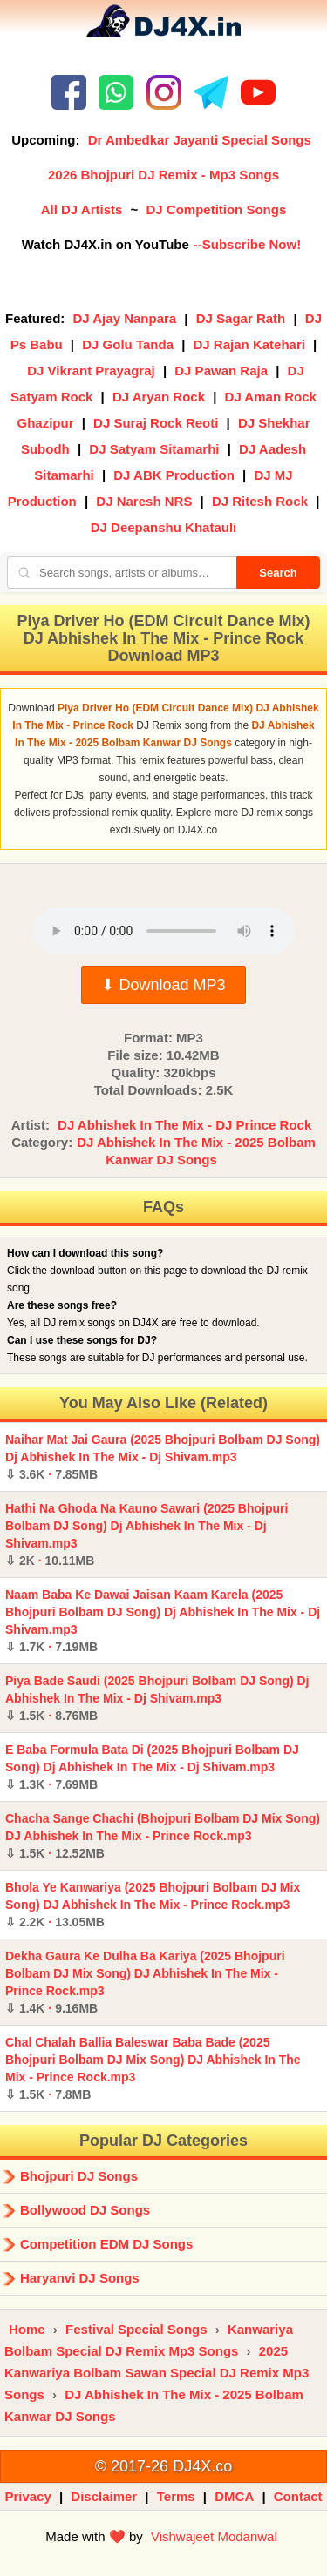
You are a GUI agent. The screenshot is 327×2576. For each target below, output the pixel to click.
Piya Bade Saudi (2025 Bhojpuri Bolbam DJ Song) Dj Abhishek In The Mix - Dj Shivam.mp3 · (157, 1698)
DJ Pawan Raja (221, 370)
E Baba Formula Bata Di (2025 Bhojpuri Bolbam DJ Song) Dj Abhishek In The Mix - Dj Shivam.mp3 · (152, 1767)
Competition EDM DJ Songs (106, 2243)
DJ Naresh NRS (144, 501)
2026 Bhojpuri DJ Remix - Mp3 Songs (163, 174)
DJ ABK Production (174, 475)
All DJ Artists (82, 209)
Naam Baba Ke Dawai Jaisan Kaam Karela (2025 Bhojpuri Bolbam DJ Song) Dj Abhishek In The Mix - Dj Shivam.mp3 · (162, 1621)
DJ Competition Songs (216, 209)
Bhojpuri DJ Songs (79, 2175)
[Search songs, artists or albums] (121, 572)
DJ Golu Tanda (128, 344)
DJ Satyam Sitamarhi (154, 449)
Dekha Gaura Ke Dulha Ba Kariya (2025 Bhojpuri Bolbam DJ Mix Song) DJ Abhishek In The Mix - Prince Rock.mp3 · (145, 1982)
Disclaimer (104, 2496)
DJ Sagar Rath (241, 318)
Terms (176, 2496)
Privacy (27, 2496)
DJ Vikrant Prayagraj (90, 370)
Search (277, 572)
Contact (298, 2496)
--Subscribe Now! (247, 244)
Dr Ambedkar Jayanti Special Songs (199, 139)
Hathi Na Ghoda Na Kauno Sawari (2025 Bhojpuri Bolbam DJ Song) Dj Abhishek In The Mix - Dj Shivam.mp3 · (146, 1534)
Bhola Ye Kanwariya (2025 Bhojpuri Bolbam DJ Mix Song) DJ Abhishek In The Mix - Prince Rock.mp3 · (152, 1904)
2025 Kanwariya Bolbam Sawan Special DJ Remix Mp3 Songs (156, 2372)
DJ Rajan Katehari (249, 344)
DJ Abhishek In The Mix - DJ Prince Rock (184, 1124)
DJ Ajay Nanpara (125, 318)
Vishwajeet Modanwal (214, 2536)
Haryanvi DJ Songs (80, 2277)
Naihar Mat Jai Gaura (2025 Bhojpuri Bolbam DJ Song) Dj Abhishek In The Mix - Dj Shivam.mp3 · (162, 1457)
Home (27, 2329)
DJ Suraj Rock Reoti (155, 422)
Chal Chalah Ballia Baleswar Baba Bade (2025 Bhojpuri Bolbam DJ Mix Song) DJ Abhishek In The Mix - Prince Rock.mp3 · (153, 2068)
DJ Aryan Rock (158, 396)
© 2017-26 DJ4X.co (163, 2466)
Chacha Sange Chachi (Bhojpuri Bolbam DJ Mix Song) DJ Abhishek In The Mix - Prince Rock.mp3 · (162, 1835)
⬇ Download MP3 (163, 985)
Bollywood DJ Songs (85, 2209)
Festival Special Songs (136, 2329)
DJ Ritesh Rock (260, 501)
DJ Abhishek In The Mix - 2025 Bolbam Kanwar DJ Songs (196, 1151)
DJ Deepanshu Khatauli (164, 527)
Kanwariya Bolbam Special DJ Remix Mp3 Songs (148, 2340)
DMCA (234, 2496)
